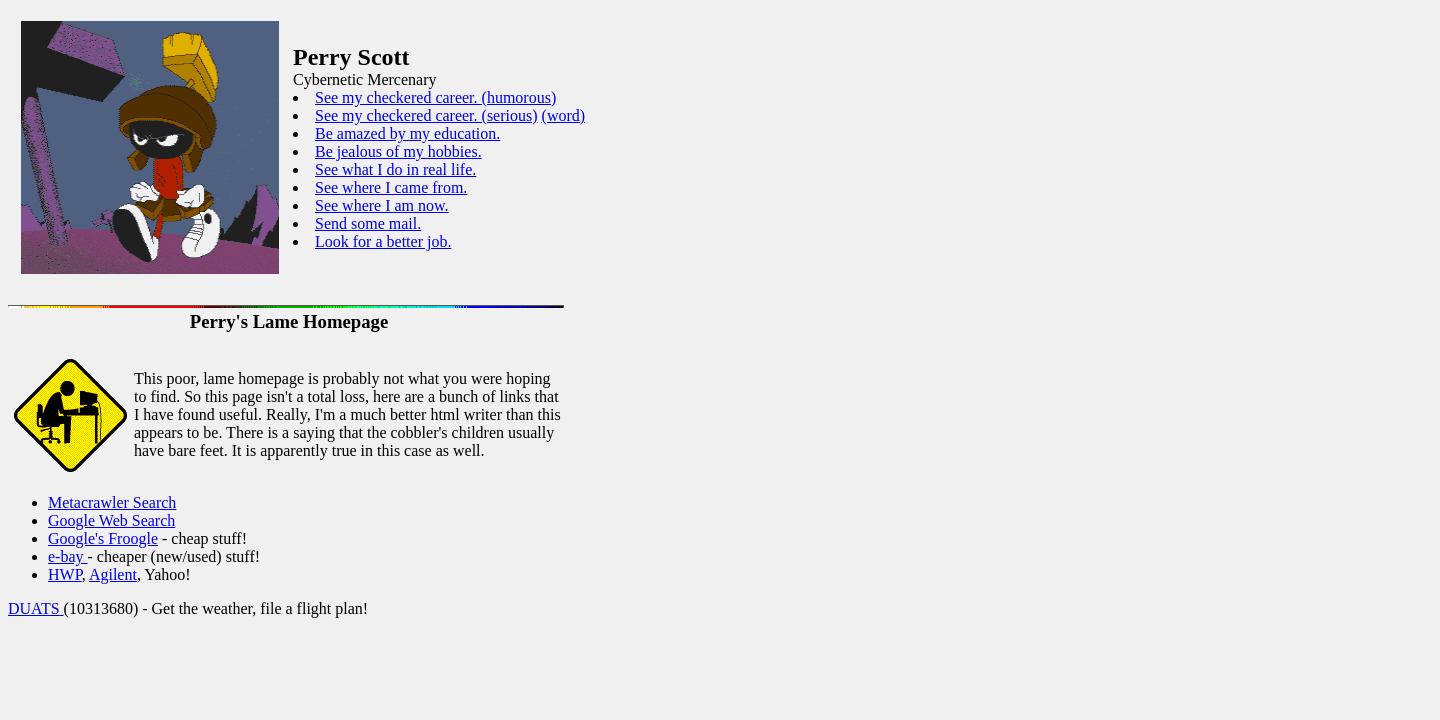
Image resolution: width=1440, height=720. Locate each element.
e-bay (68, 556)
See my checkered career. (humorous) (435, 97)
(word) (564, 115)
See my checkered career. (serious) (426, 115)
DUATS (36, 608)
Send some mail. (368, 223)
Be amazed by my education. (407, 133)
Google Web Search (111, 520)
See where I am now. (382, 205)
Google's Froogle (103, 538)
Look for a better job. (383, 241)
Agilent (113, 574)
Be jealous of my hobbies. (398, 151)
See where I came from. (391, 187)
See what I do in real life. (395, 169)
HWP (65, 574)
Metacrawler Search (112, 502)
